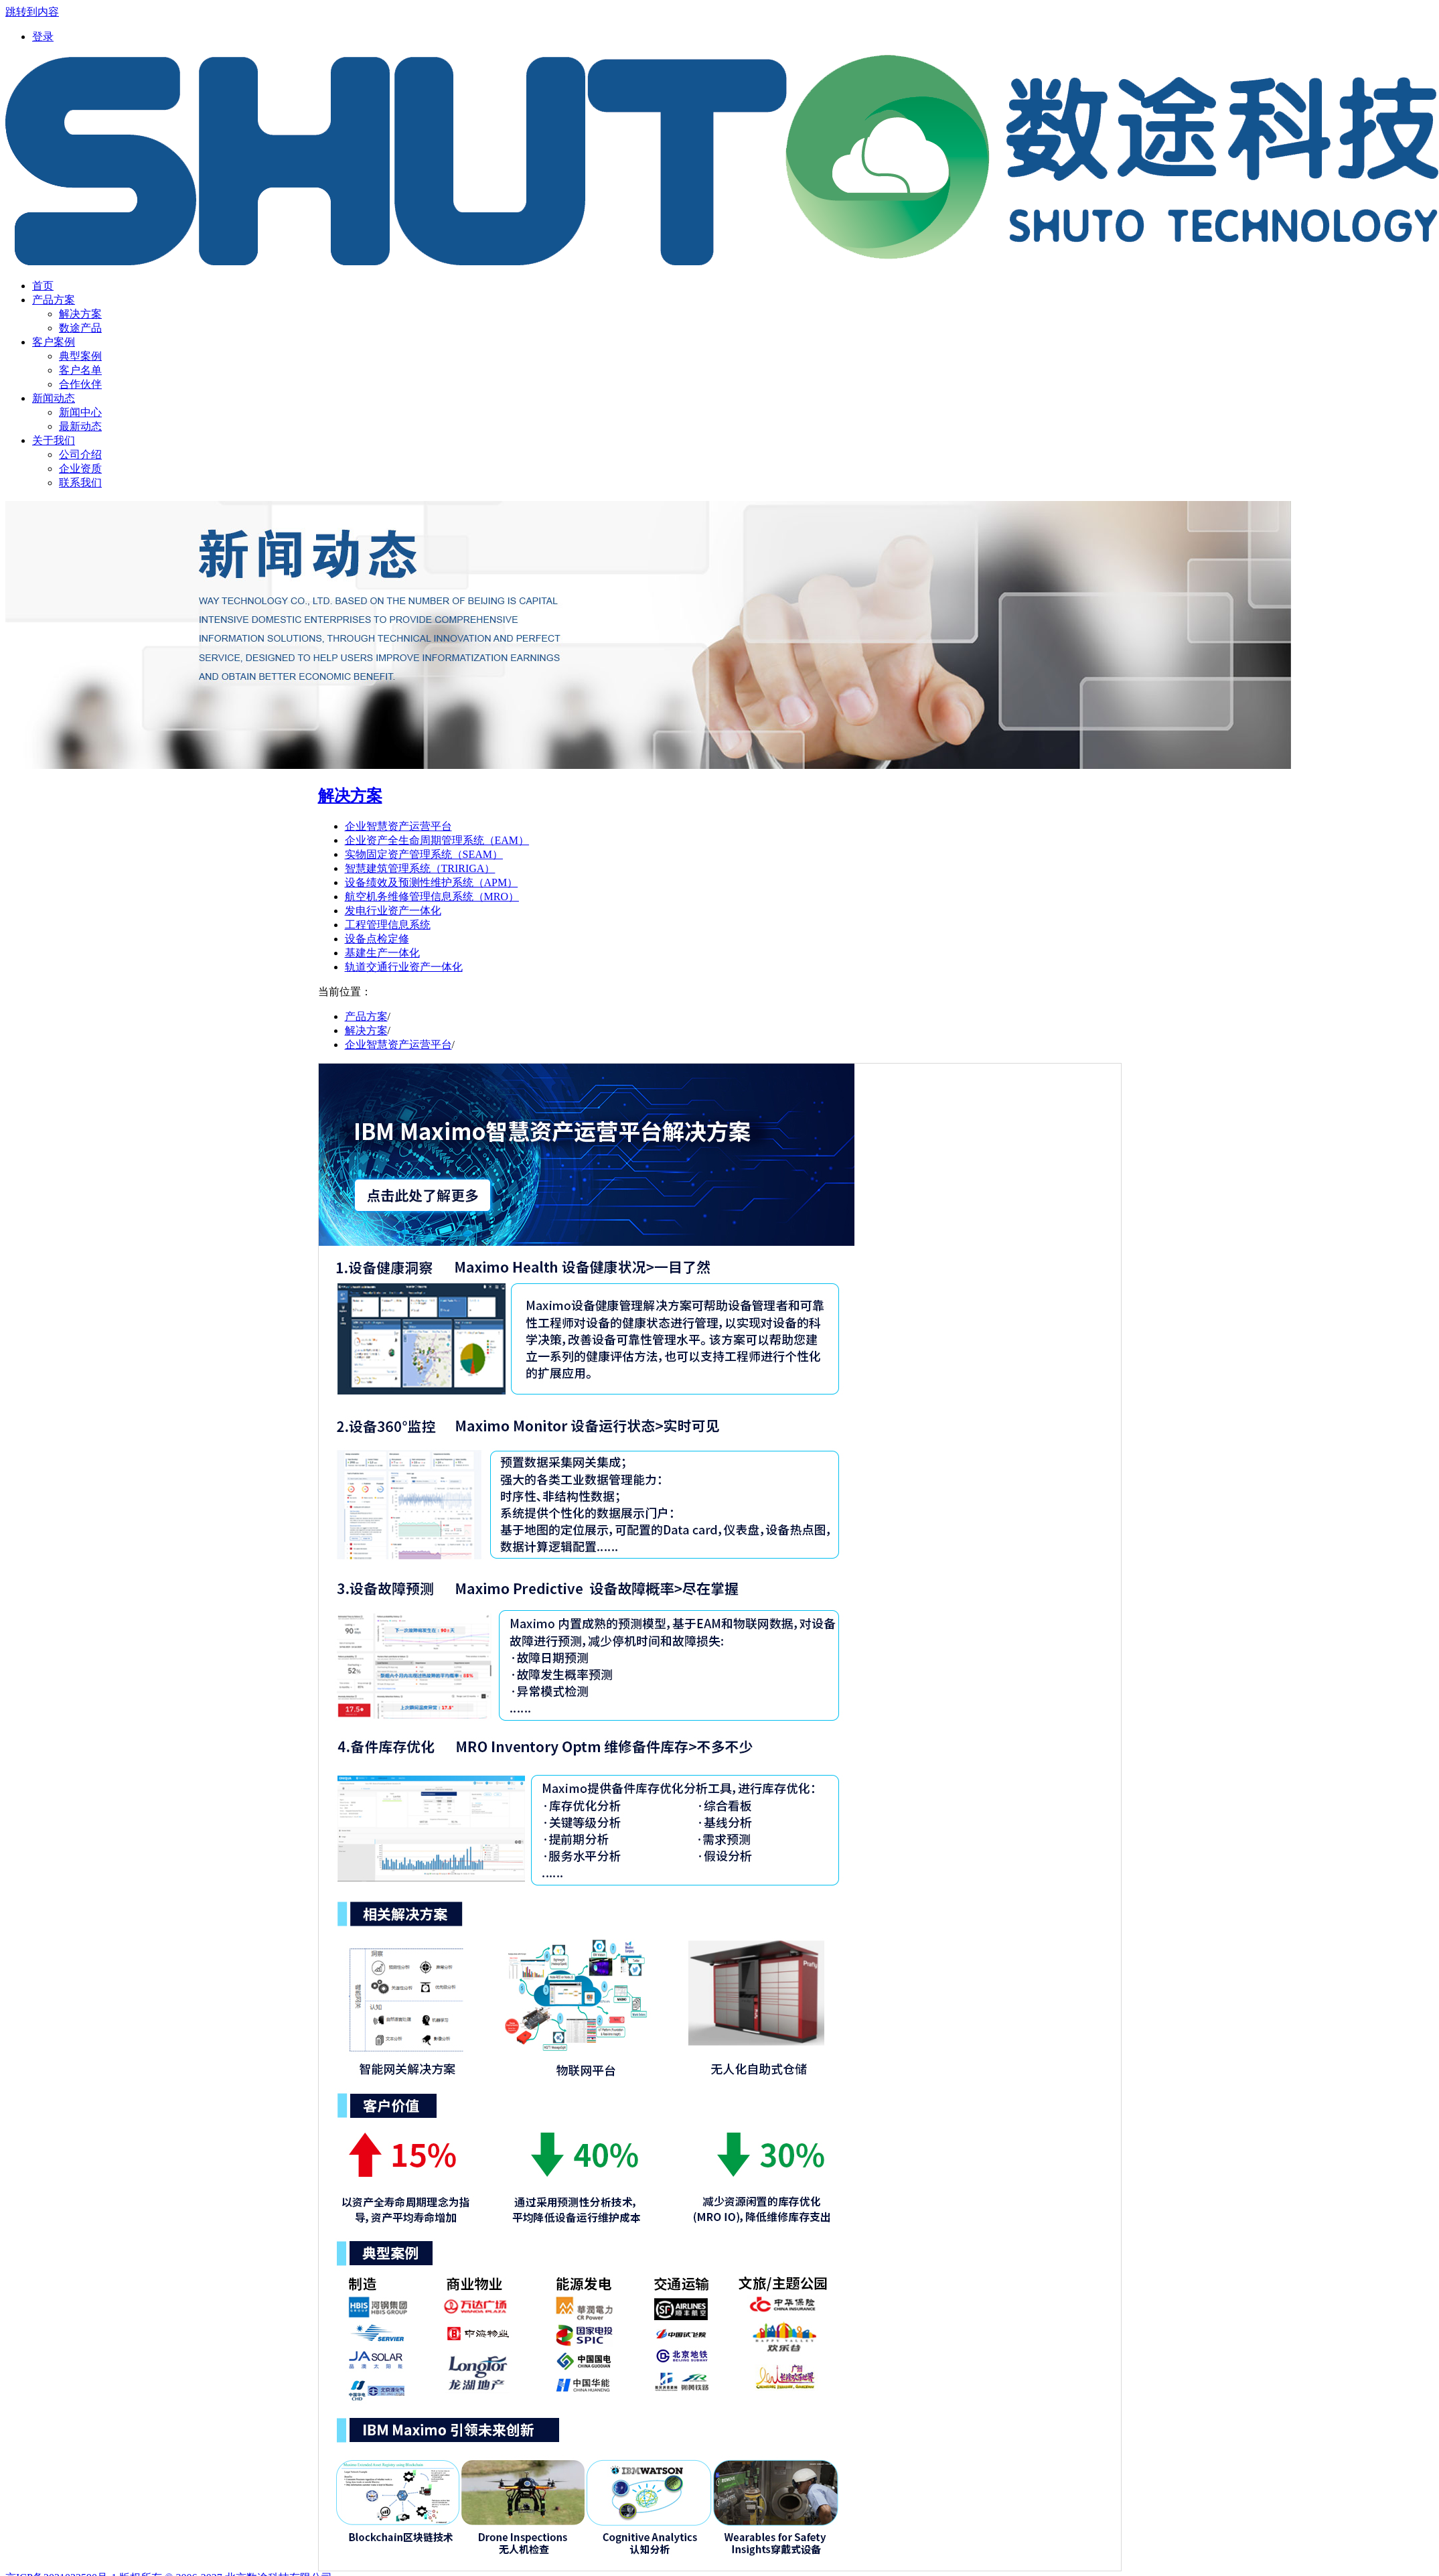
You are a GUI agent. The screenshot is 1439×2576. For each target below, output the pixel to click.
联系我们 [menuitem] (80, 482)
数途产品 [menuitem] (80, 328)
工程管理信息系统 (388, 924)
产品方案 (366, 1016)
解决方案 (350, 795)
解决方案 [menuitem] (80, 313)
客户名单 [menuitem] (80, 370)
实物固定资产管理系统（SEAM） (424, 854)
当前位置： (345, 991)
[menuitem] (43, 36)
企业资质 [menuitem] (80, 468)
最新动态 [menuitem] (80, 426)
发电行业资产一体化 (393, 910)
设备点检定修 (377, 938)
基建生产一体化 (382, 952)
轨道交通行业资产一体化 (404, 967)
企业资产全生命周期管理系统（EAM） (437, 840)
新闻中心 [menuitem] (80, 412)
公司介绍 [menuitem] (80, 454)
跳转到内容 (32, 11)
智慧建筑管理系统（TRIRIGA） (420, 868)
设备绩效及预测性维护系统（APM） (431, 882)
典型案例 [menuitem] (80, 356)
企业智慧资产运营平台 (398, 826)
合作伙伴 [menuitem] (80, 384)
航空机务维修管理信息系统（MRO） (432, 896)
